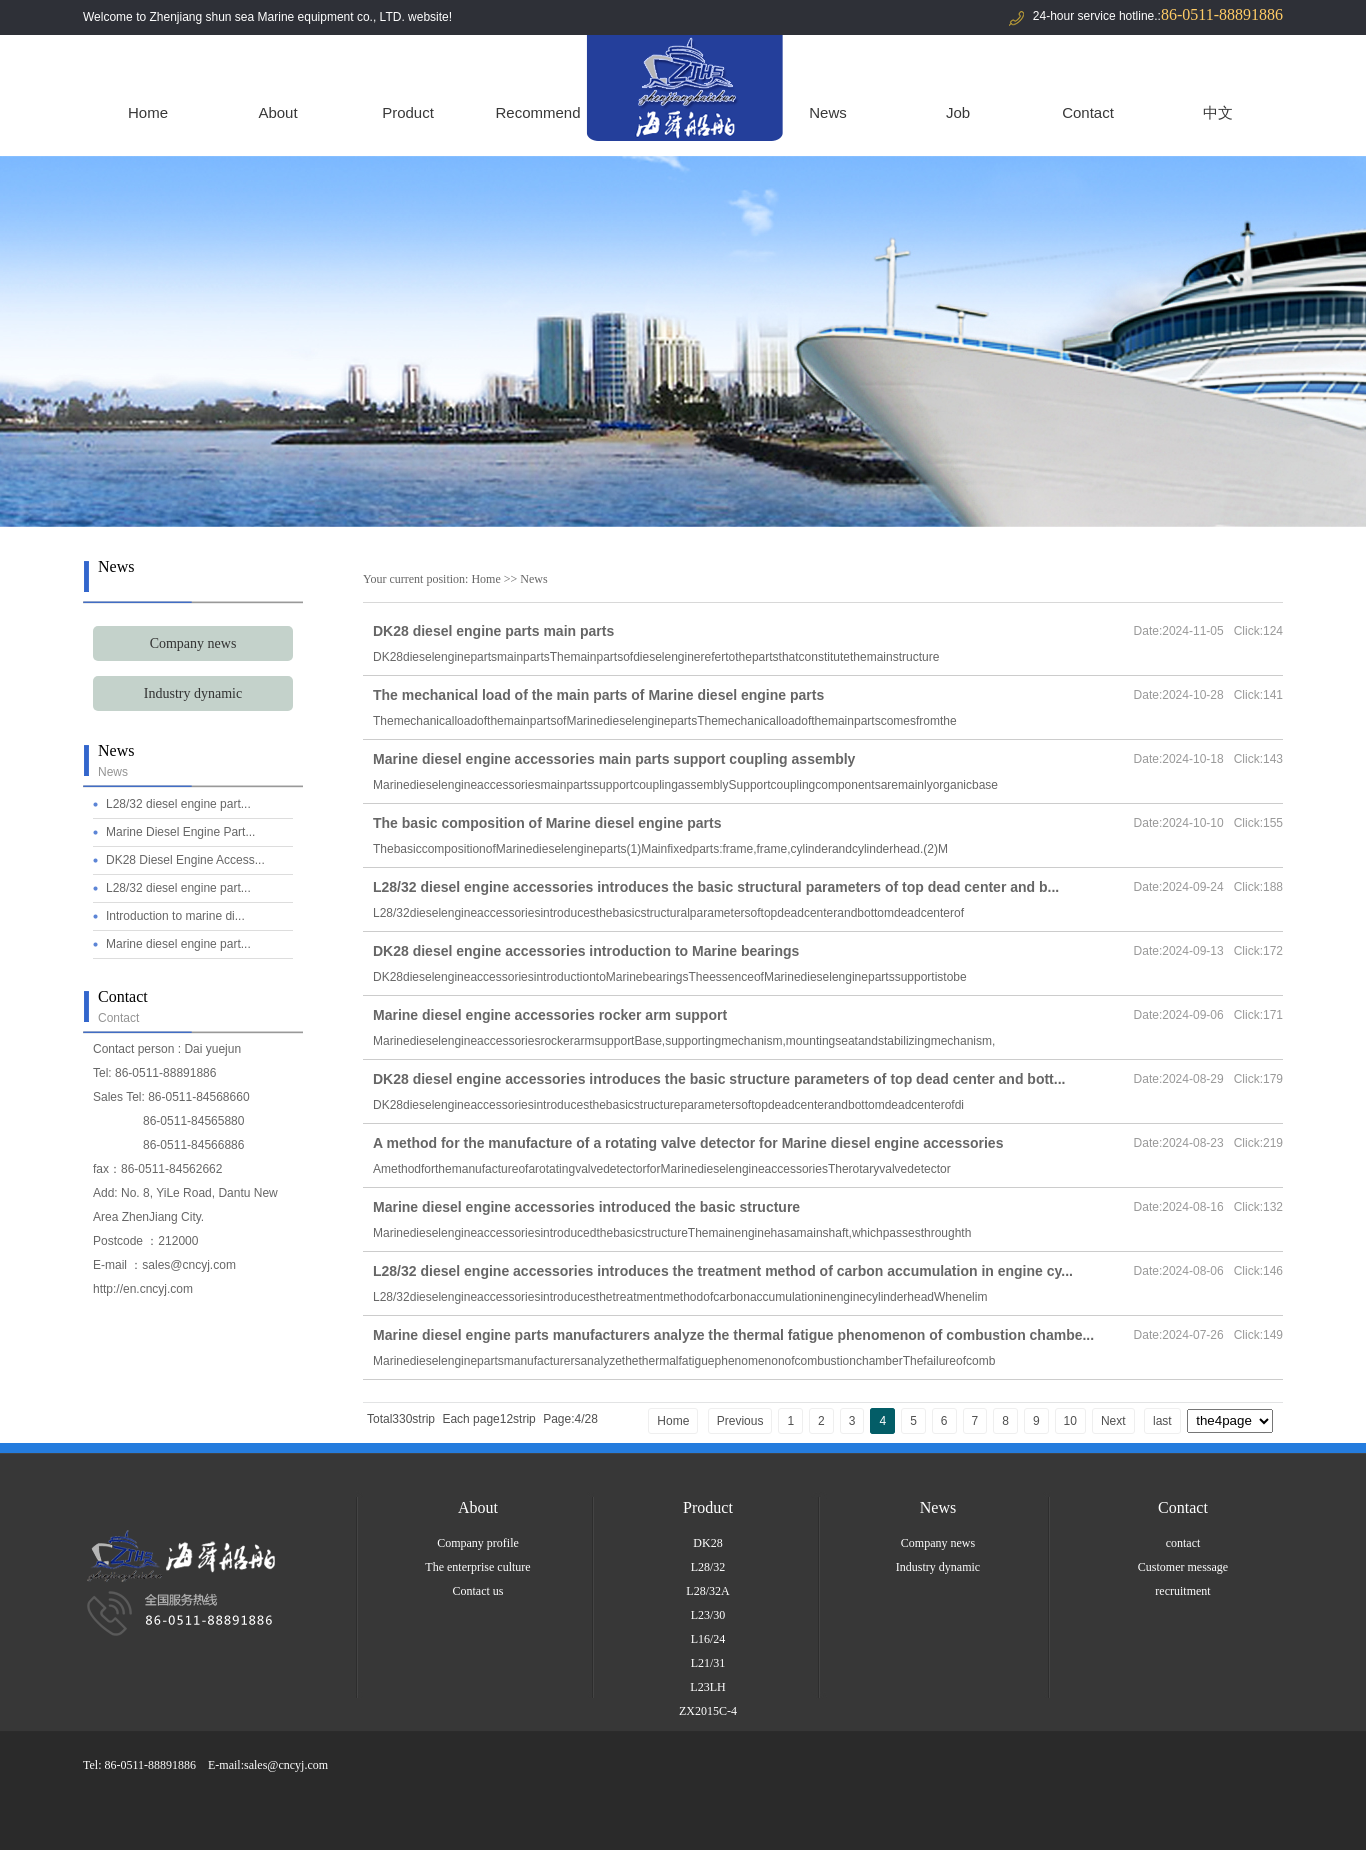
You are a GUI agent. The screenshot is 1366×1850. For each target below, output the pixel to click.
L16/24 (708, 1639)
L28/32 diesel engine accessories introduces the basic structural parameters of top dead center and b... (716, 887)
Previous (740, 1421)
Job (958, 112)
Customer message (1183, 1567)
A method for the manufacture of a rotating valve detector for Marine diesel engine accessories (688, 1143)
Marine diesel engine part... (178, 944)
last (1162, 1421)
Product (408, 112)
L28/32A (707, 1591)
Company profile (478, 1543)
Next (1113, 1421)
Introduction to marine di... (175, 916)
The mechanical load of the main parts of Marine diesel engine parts (598, 695)
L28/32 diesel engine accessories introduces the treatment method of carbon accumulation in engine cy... (723, 1271)
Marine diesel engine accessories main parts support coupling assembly (614, 759)
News (828, 112)
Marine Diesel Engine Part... (180, 832)
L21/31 (708, 1663)
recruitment (1182, 1591)
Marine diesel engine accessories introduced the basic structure (586, 1207)
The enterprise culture (477, 1567)
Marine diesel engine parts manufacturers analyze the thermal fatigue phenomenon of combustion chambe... (733, 1335)
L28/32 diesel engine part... (178, 804)
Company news (193, 643)
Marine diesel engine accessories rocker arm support (550, 1015)
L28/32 (708, 1567)
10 (1070, 1421)
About (277, 112)
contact (1183, 1543)
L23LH (707, 1687)
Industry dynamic (193, 693)
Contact (1088, 112)
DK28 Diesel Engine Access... (185, 860)
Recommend (537, 112)
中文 (1218, 112)
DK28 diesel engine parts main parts (493, 631)
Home (148, 112)
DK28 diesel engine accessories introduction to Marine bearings (586, 951)
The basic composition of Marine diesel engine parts (547, 823)
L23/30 (708, 1615)
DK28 (707, 1543)
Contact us (478, 1591)
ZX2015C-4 (708, 1711)
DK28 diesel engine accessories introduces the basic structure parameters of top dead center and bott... (719, 1079)
